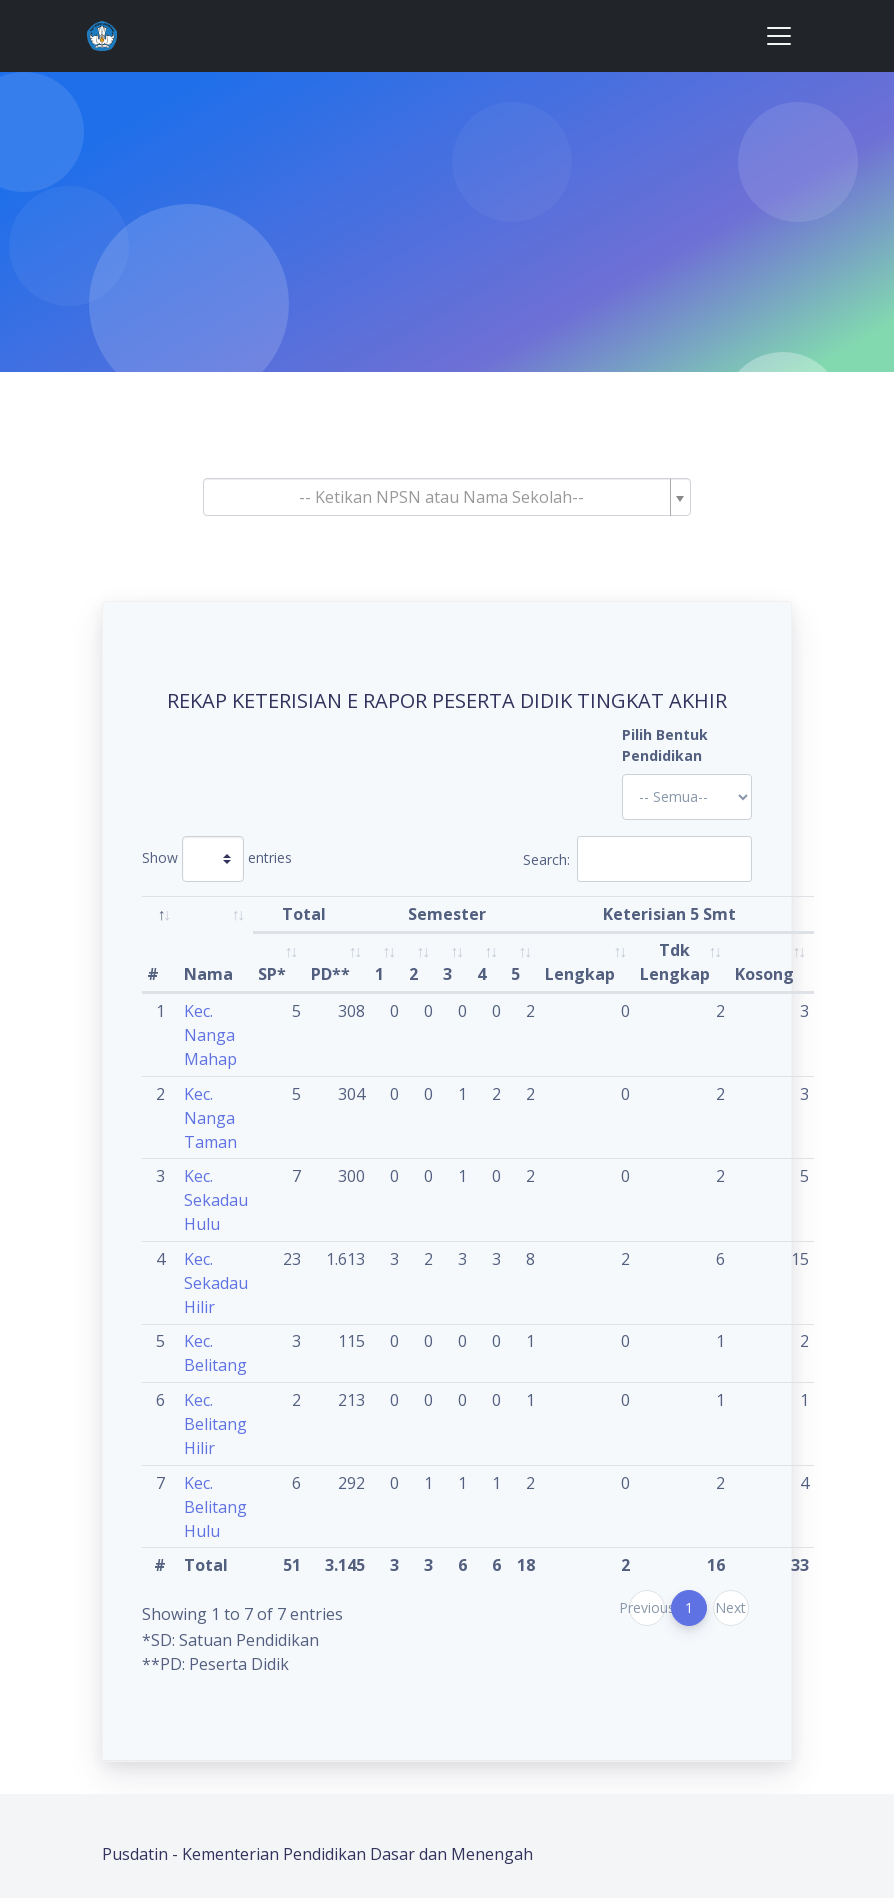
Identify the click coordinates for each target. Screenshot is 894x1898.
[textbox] (441, 497)
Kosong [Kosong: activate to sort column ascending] (764, 974)
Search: (637, 859)
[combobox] (447, 497)
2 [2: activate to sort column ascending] (413, 974)
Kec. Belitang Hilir (215, 1424)
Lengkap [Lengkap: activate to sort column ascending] (580, 974)
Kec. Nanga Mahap (210, 1035)
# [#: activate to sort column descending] (153, 974)
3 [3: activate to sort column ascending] (447, 974)
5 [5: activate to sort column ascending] (515, 974)
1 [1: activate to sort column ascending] (379, 974)
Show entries (217, 859)
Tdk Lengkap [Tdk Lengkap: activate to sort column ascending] (675, 962)
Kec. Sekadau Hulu (216, 1200)
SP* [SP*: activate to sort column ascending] (272, 974)
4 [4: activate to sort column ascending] (481, 974)
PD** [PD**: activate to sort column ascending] (330, 974)
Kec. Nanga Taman (210, 1118)
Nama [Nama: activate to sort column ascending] (208, 974)
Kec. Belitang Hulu (215, 1507)
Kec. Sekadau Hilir (216, 1283)
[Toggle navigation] (779, 36)
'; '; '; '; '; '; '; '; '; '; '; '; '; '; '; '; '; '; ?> (687, 797)
